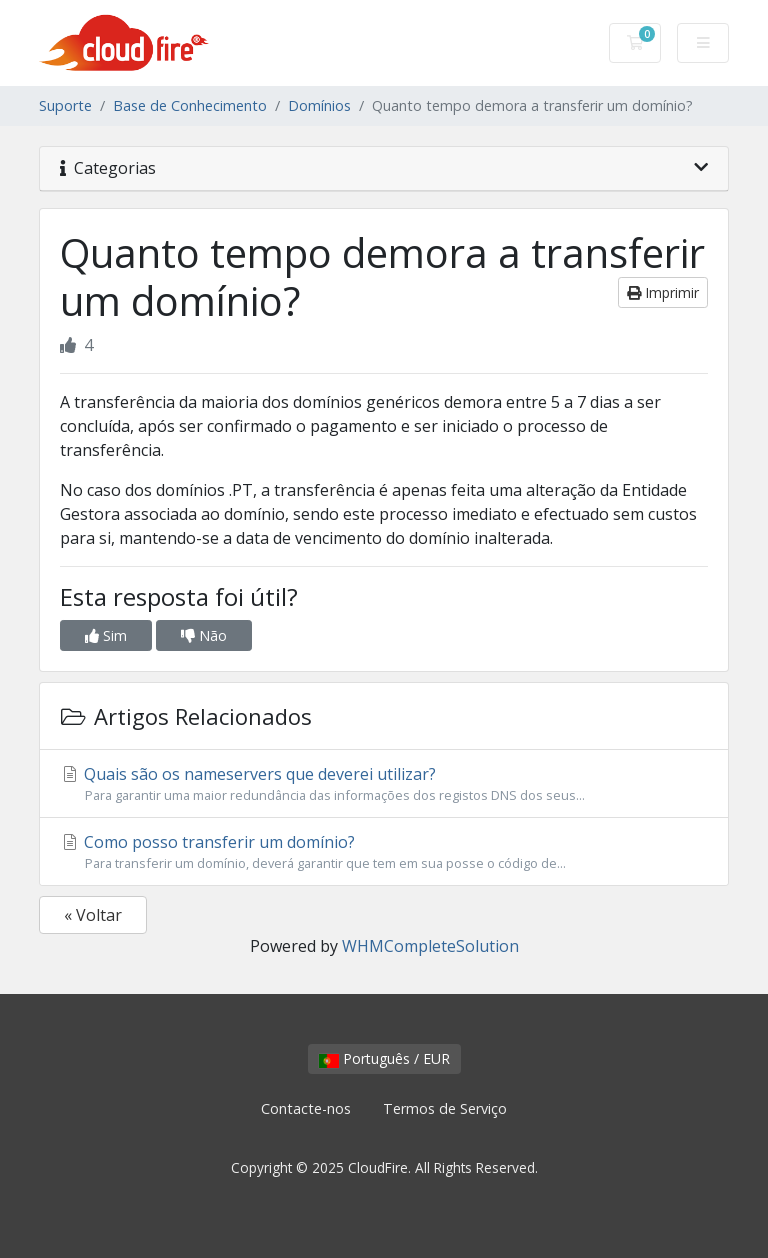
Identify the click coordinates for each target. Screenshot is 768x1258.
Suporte (65, 105)
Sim (106, 635)
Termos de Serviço (445, 1108)
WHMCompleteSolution (430, 946)
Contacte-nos (306, 1108)
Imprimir (663, 292)
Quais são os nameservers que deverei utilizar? (384, 784)
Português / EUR (384, 1058)
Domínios (319, 105)
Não (204, 635)
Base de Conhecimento (190, 105)
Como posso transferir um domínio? (384, 852)
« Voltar (93, 915)
